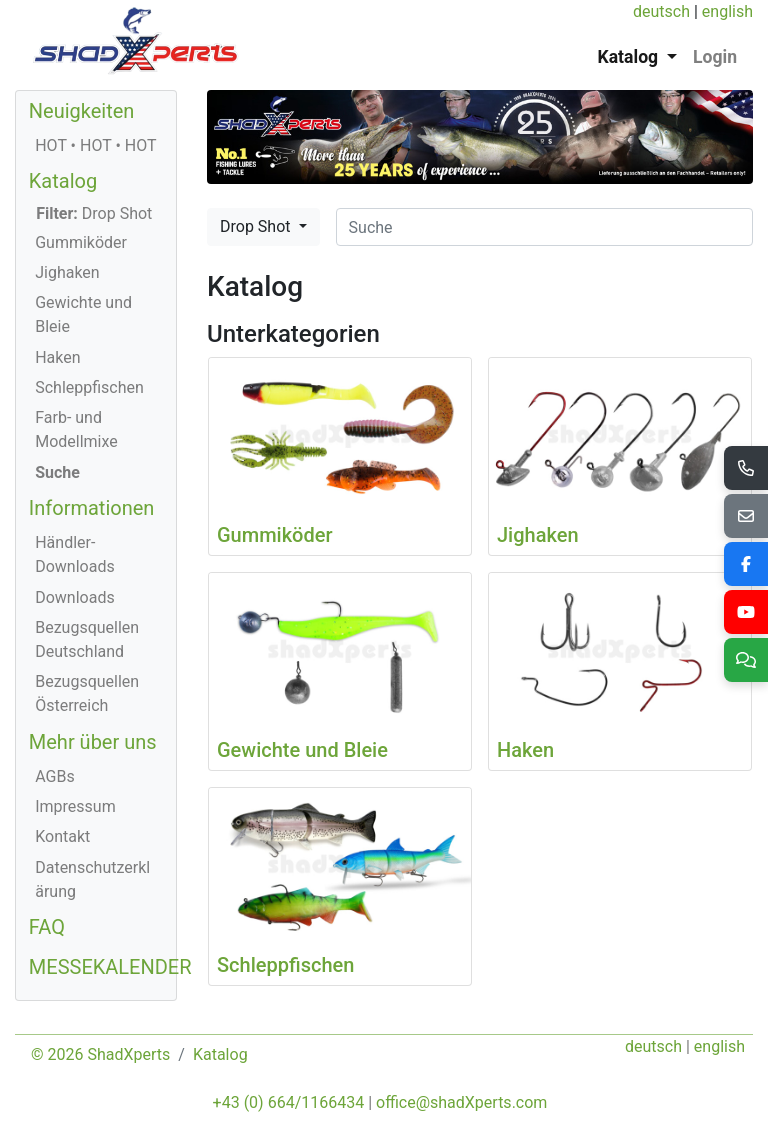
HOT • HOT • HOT (95, 145)
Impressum (75, 806)
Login (715, 57)
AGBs (54, 776)
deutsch (661, 11)
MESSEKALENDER (110, 967)
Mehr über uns (93, 742)
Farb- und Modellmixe (76, 429)
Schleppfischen (89, 387)
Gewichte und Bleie (83, 314)
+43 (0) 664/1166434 (289, 1102)
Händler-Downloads (74, 554)
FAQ (47, 927)
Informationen (92, 508)
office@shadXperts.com (461, 1102)
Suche (57, 472)
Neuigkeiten (82, 111)
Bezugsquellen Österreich (87, 693)
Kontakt (62, 836)
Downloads (74, 597)
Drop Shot (257, 226)
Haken (57, 357)
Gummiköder (81, 242)
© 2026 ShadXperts (100, 1054)
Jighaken (67, 272)
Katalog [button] (630, 57)
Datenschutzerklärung (92, 879)
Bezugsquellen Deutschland (87, 639)
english (727, 11)
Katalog (63, 181)
